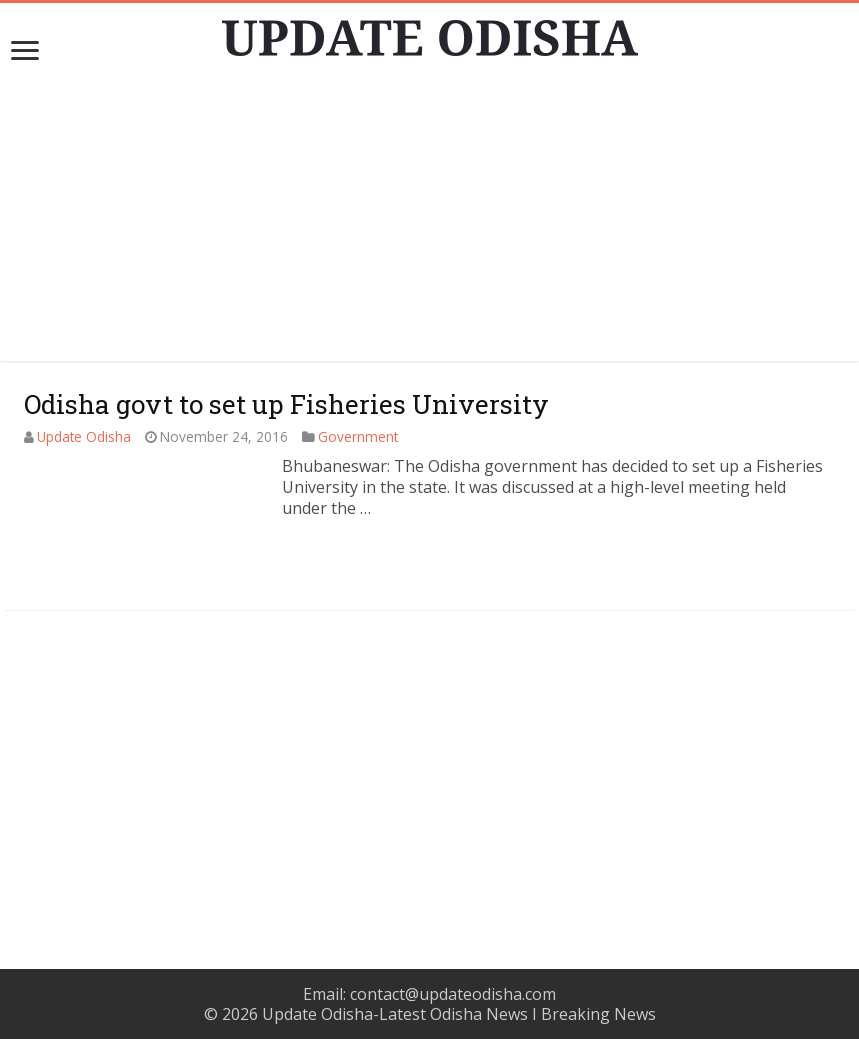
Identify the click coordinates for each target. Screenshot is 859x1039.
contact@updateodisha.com (453, 994)
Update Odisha (84, 436)
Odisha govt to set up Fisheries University (286, 404)
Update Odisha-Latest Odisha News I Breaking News (459, 1014)
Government (358, 436)
